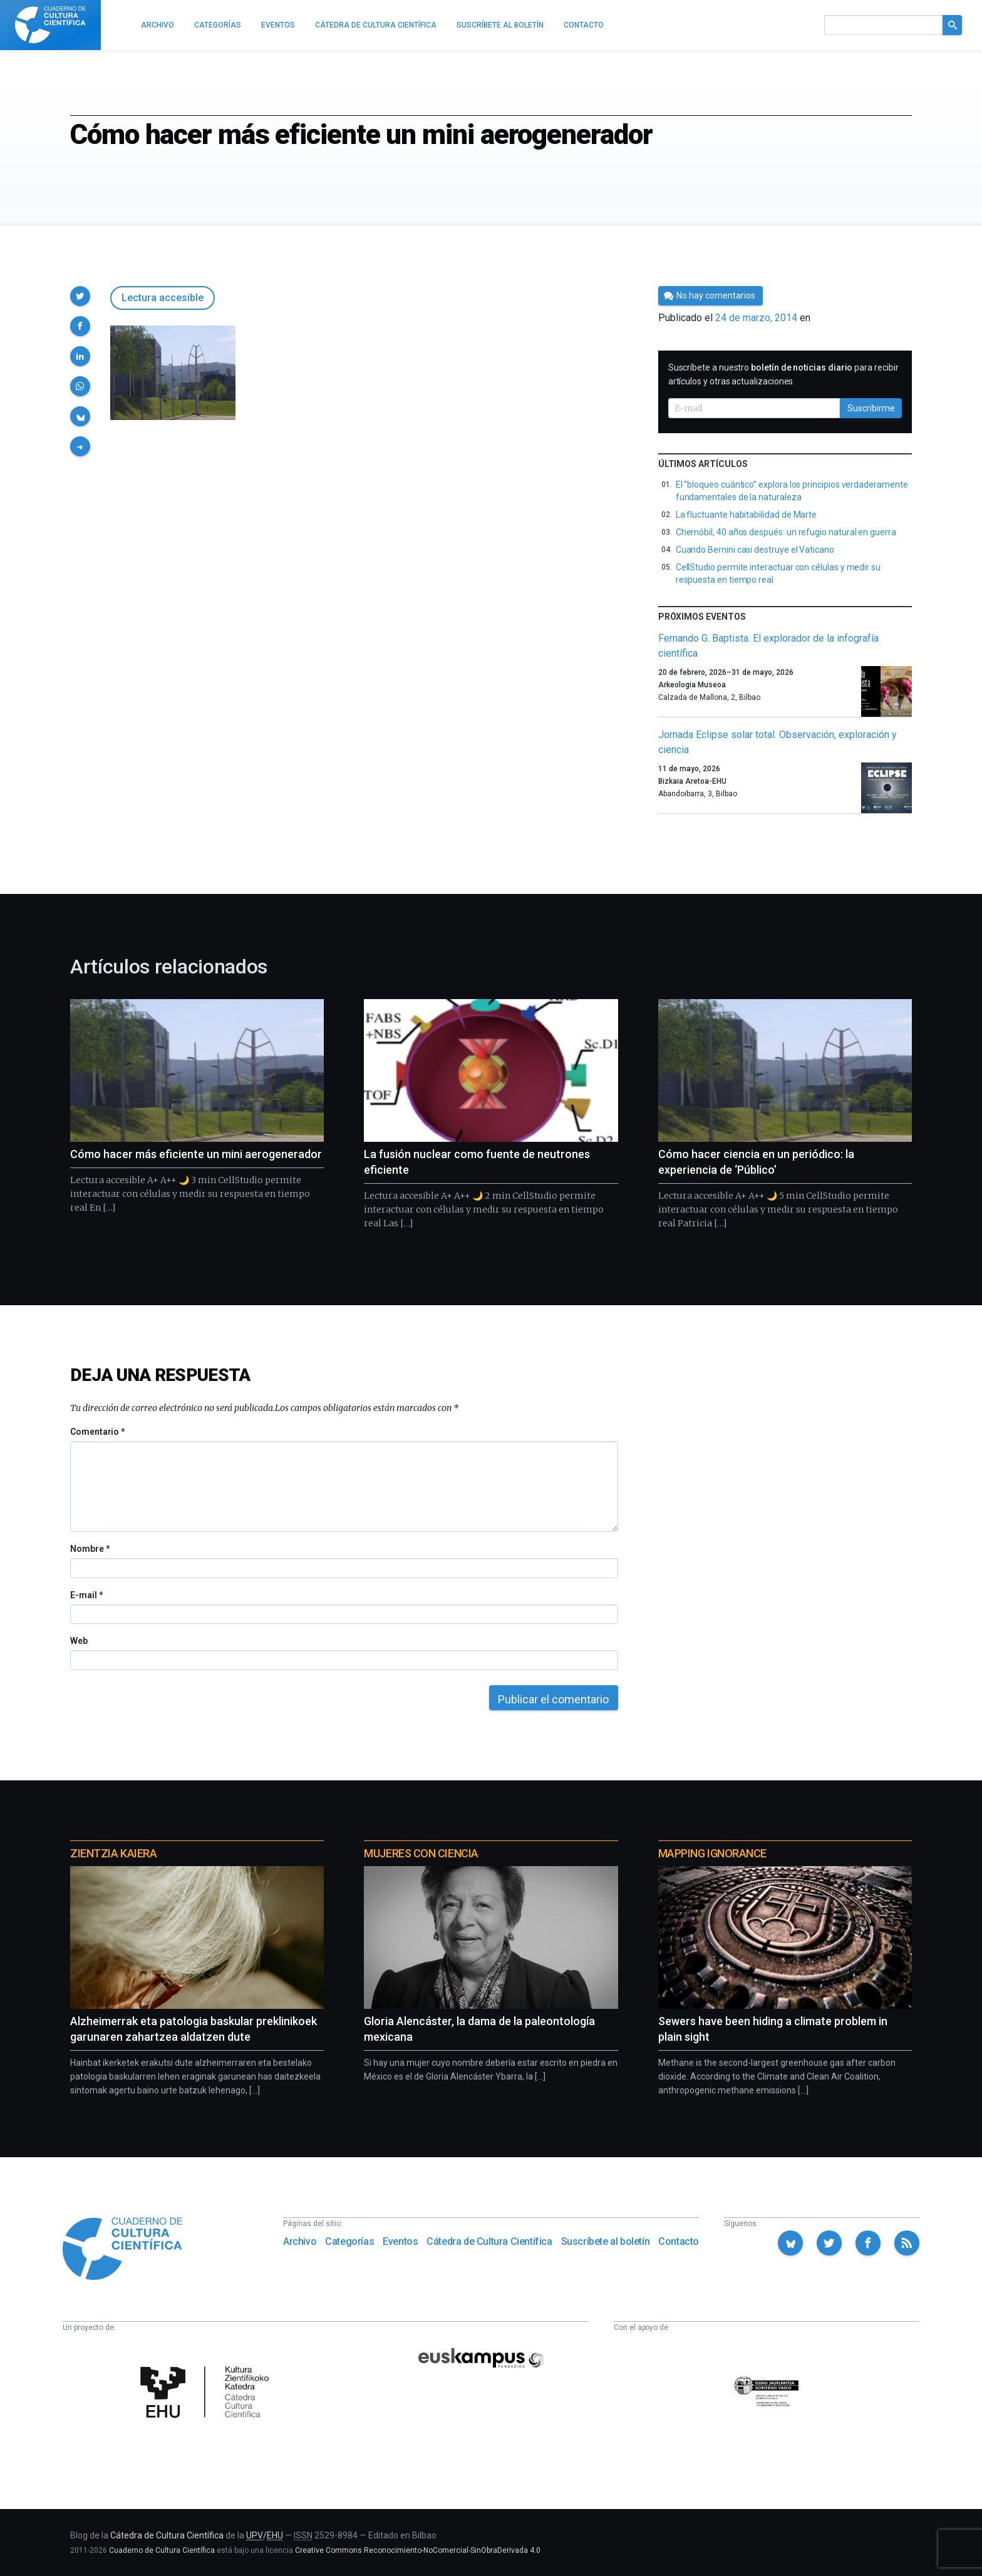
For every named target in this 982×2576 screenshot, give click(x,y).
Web (79, 1641)
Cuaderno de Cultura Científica (162, 2550)
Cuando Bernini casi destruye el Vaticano (755, 550)
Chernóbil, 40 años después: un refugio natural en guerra (786, 532)
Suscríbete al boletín (605, 2241)
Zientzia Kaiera (113, 1853)
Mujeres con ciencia (421, 1853)
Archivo (299, 2241)
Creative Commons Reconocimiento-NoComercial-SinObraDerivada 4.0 (417, 2550)
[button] (80, 296)
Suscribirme (871, 408)
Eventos (400, 2241)
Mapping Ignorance (712, 1853)
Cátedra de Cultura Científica (489, 2241)
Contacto (678, 2241)
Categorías (349, 2241)
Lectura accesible (162, 298)
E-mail (86, 1595)
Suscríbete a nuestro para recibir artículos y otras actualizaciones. (783, 374)
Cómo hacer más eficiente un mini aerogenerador (196, 1154)
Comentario (97, 1432)
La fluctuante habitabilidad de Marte (746, 515)
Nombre (89, 1549)
